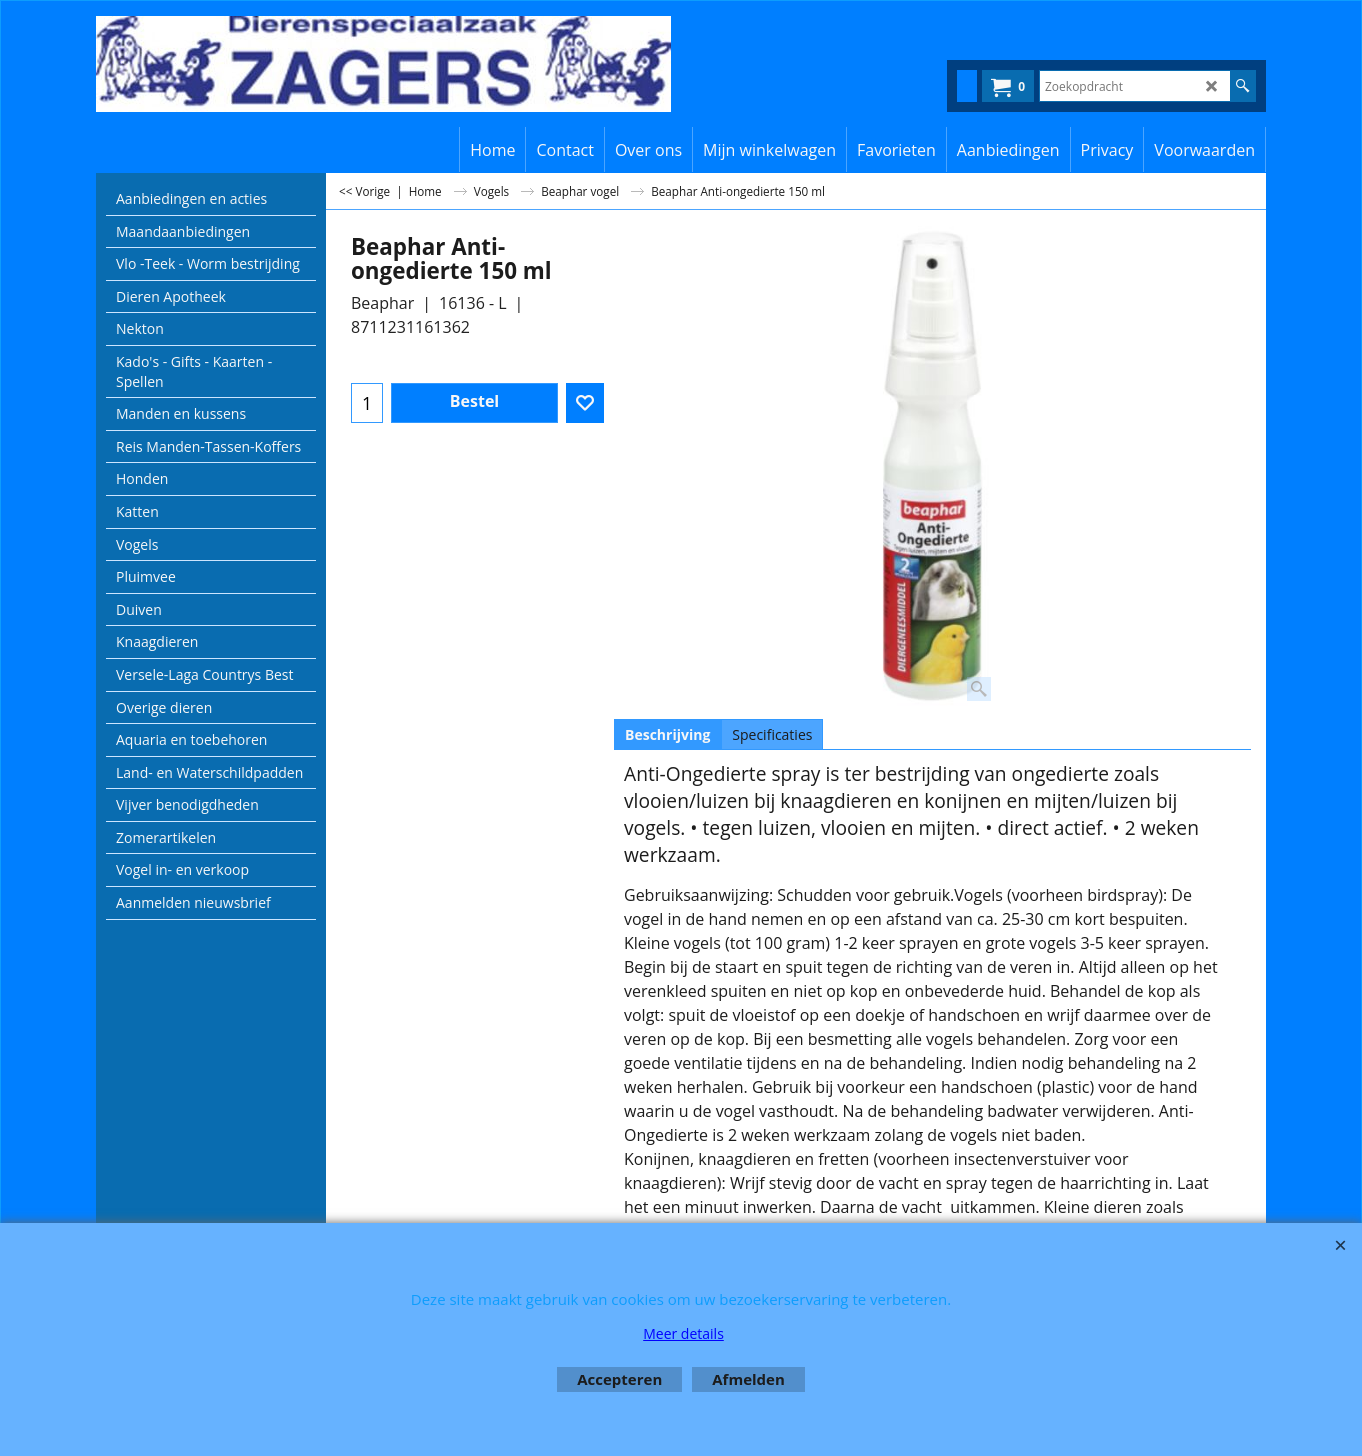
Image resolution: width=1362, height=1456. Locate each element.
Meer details (683, 1333)
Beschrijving (667, 734)
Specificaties (772, 734)
